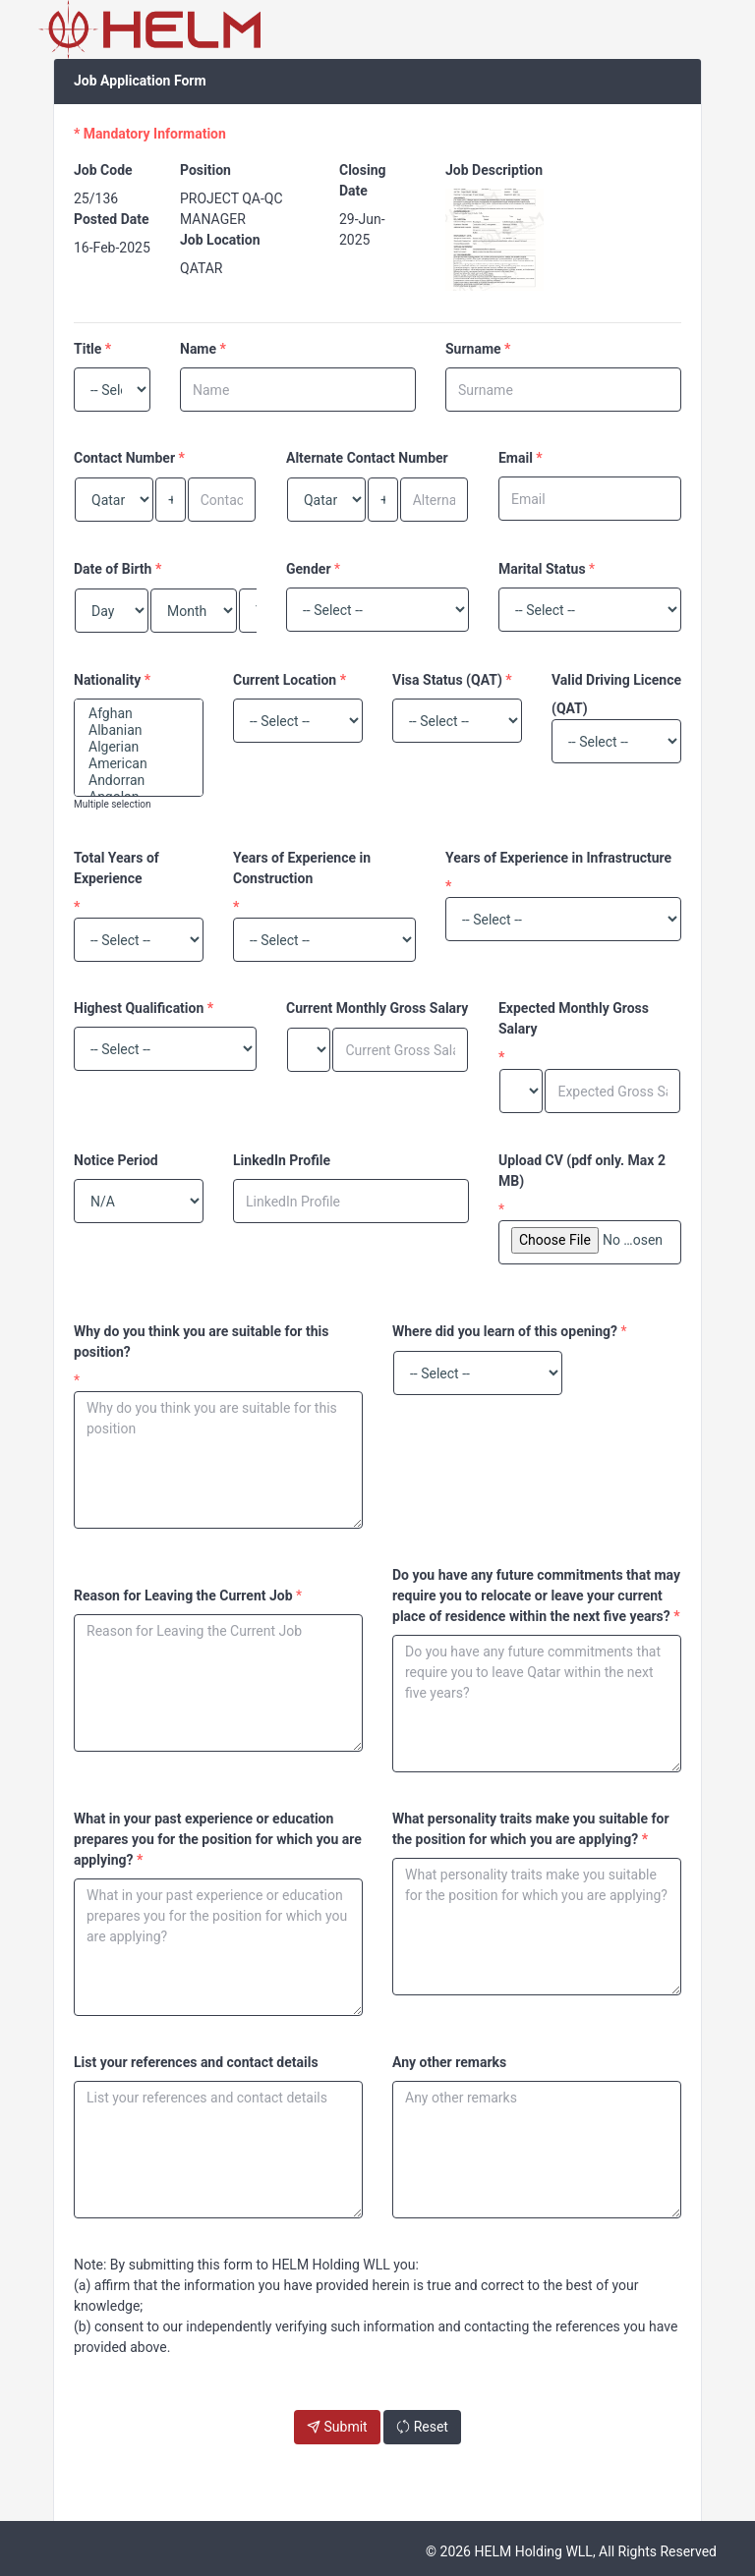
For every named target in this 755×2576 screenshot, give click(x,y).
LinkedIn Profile (281, 1160)
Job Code (103, 170)
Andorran (139, 780)
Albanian (139, 730)
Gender (308, 569)
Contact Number (124, 458)
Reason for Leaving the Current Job (183, 1595)
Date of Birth (112, 569)
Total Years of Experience (116, 868)
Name (198, 349)
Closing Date (362, 180)
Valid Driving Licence (616, 680)
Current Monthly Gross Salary (377, 1008)
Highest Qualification (138, 1008)
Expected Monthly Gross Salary (573, 1018)
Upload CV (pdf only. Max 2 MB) (582, 1170)
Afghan (139, 713)
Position (205, 170)
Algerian (139, 747)
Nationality (107, 680)
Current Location (284, 680)
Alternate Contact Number (367, 458)
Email (515, 458)
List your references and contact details (196, 2062)
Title (87, 349)
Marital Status (542, 569)
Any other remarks (449, 2062)
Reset (422, 2427)
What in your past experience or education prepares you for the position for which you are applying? (218, 1839)
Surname (473, 349)
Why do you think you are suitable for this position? (201, 1341)
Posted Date (111, 219)
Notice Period (116, 1160)
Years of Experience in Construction (302, 868)
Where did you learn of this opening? (504, 1331)
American (139, 764)
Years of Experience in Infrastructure (558, 858)
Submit (337, 2427)
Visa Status (427, 680)
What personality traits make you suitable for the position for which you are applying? (530, 1829)
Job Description (494, 170)
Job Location (220, 240)
